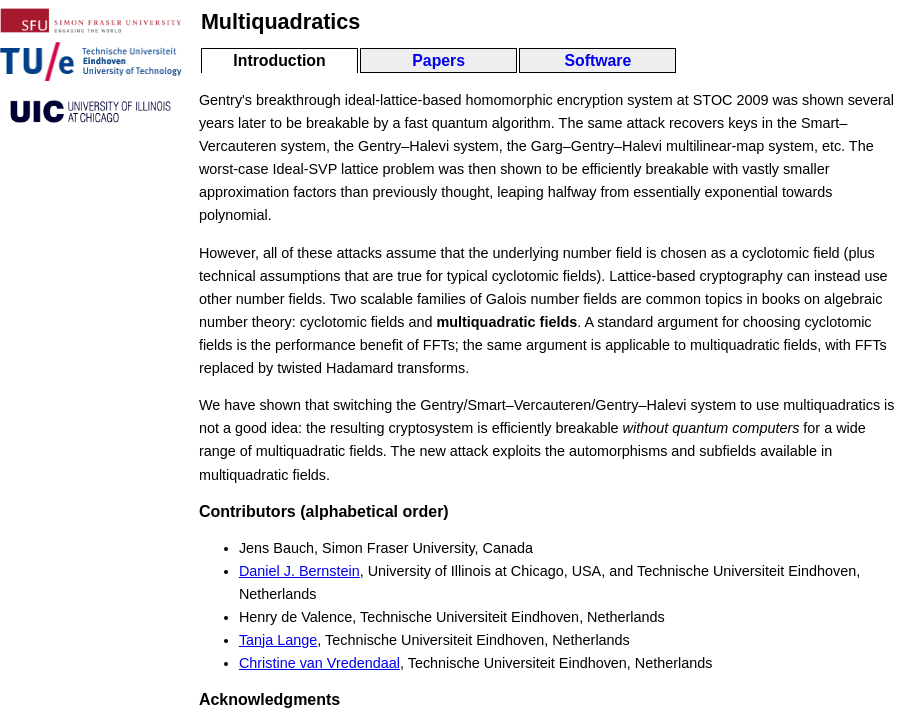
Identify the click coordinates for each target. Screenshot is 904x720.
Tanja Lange (278, 640)
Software (597, 60)
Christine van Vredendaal (319, 663)
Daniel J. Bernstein (299, 571)
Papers (438, 60)
